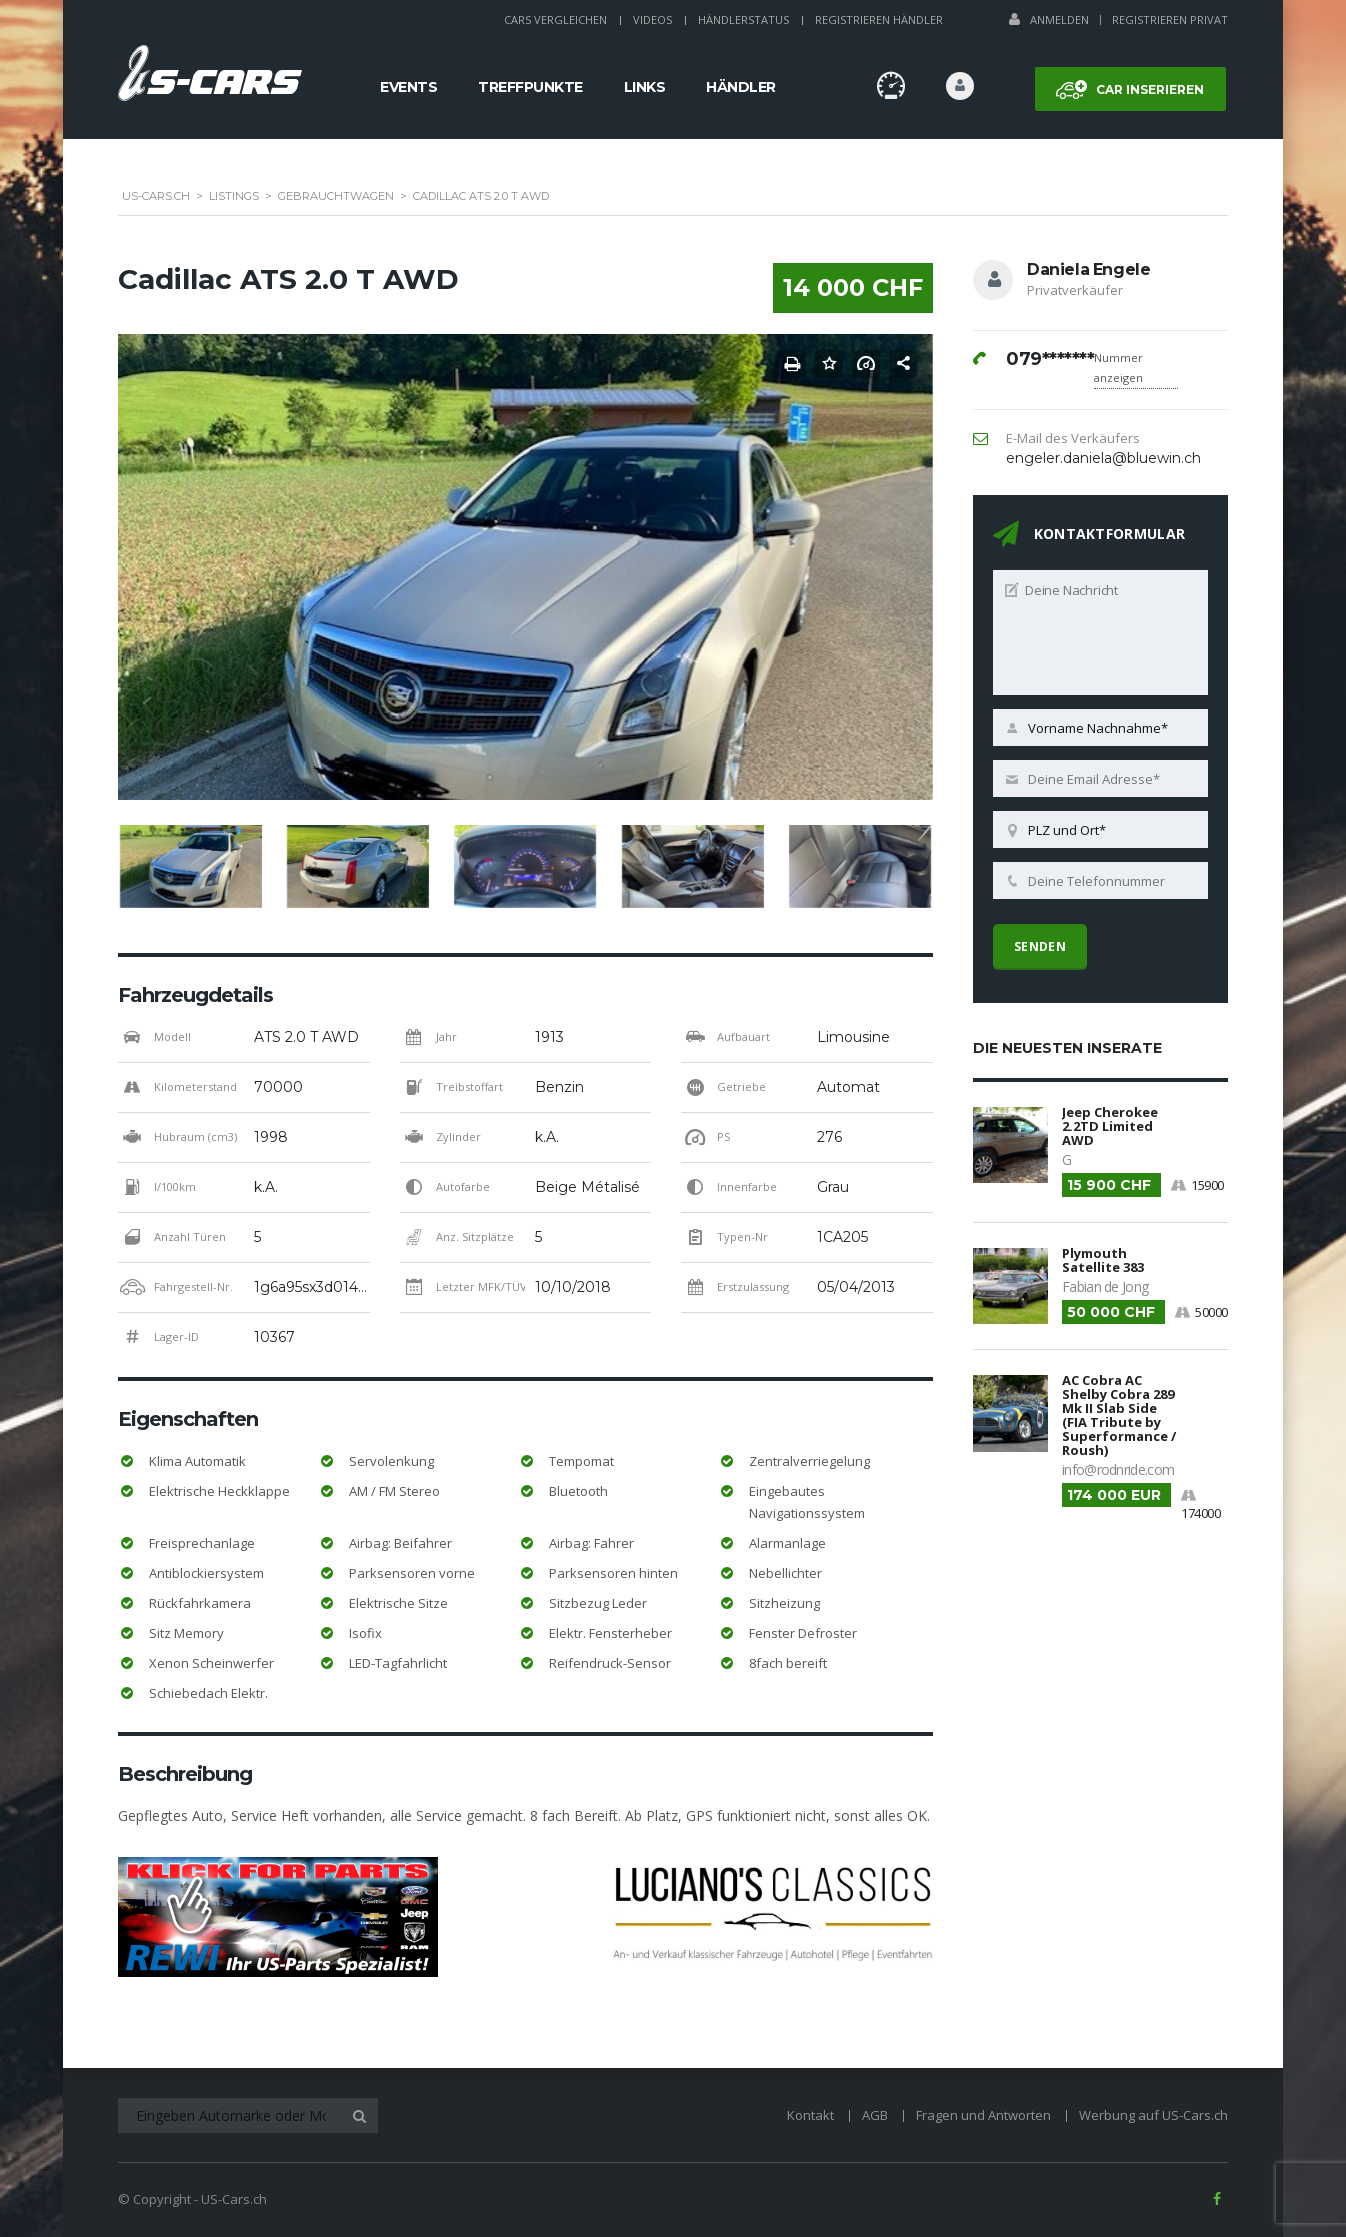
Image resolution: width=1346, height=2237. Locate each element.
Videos (652, 19)
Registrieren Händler (879, 19)
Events (408, 87)
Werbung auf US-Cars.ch (1153, 2115)
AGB (875, 2115)
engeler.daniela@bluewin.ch (1103, 458)
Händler (741, 87)
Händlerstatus (743, 19)
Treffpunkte (530, 87)
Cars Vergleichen (555, 19)
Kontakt (810, 2115)
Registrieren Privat (1170, 19)
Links (645, 87)
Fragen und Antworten (983, 2115)
